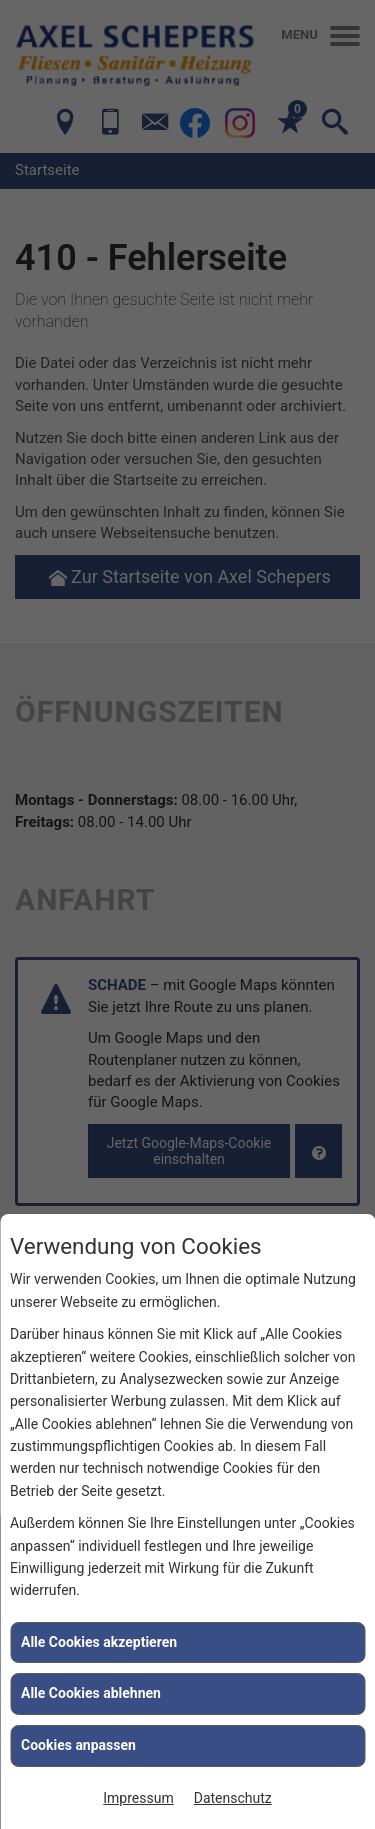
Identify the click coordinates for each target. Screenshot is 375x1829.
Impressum (138, 1798)
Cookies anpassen (78, 1745)
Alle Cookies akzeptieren (99, 1642)
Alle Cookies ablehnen (91, 1693)
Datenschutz (233, 1798)
